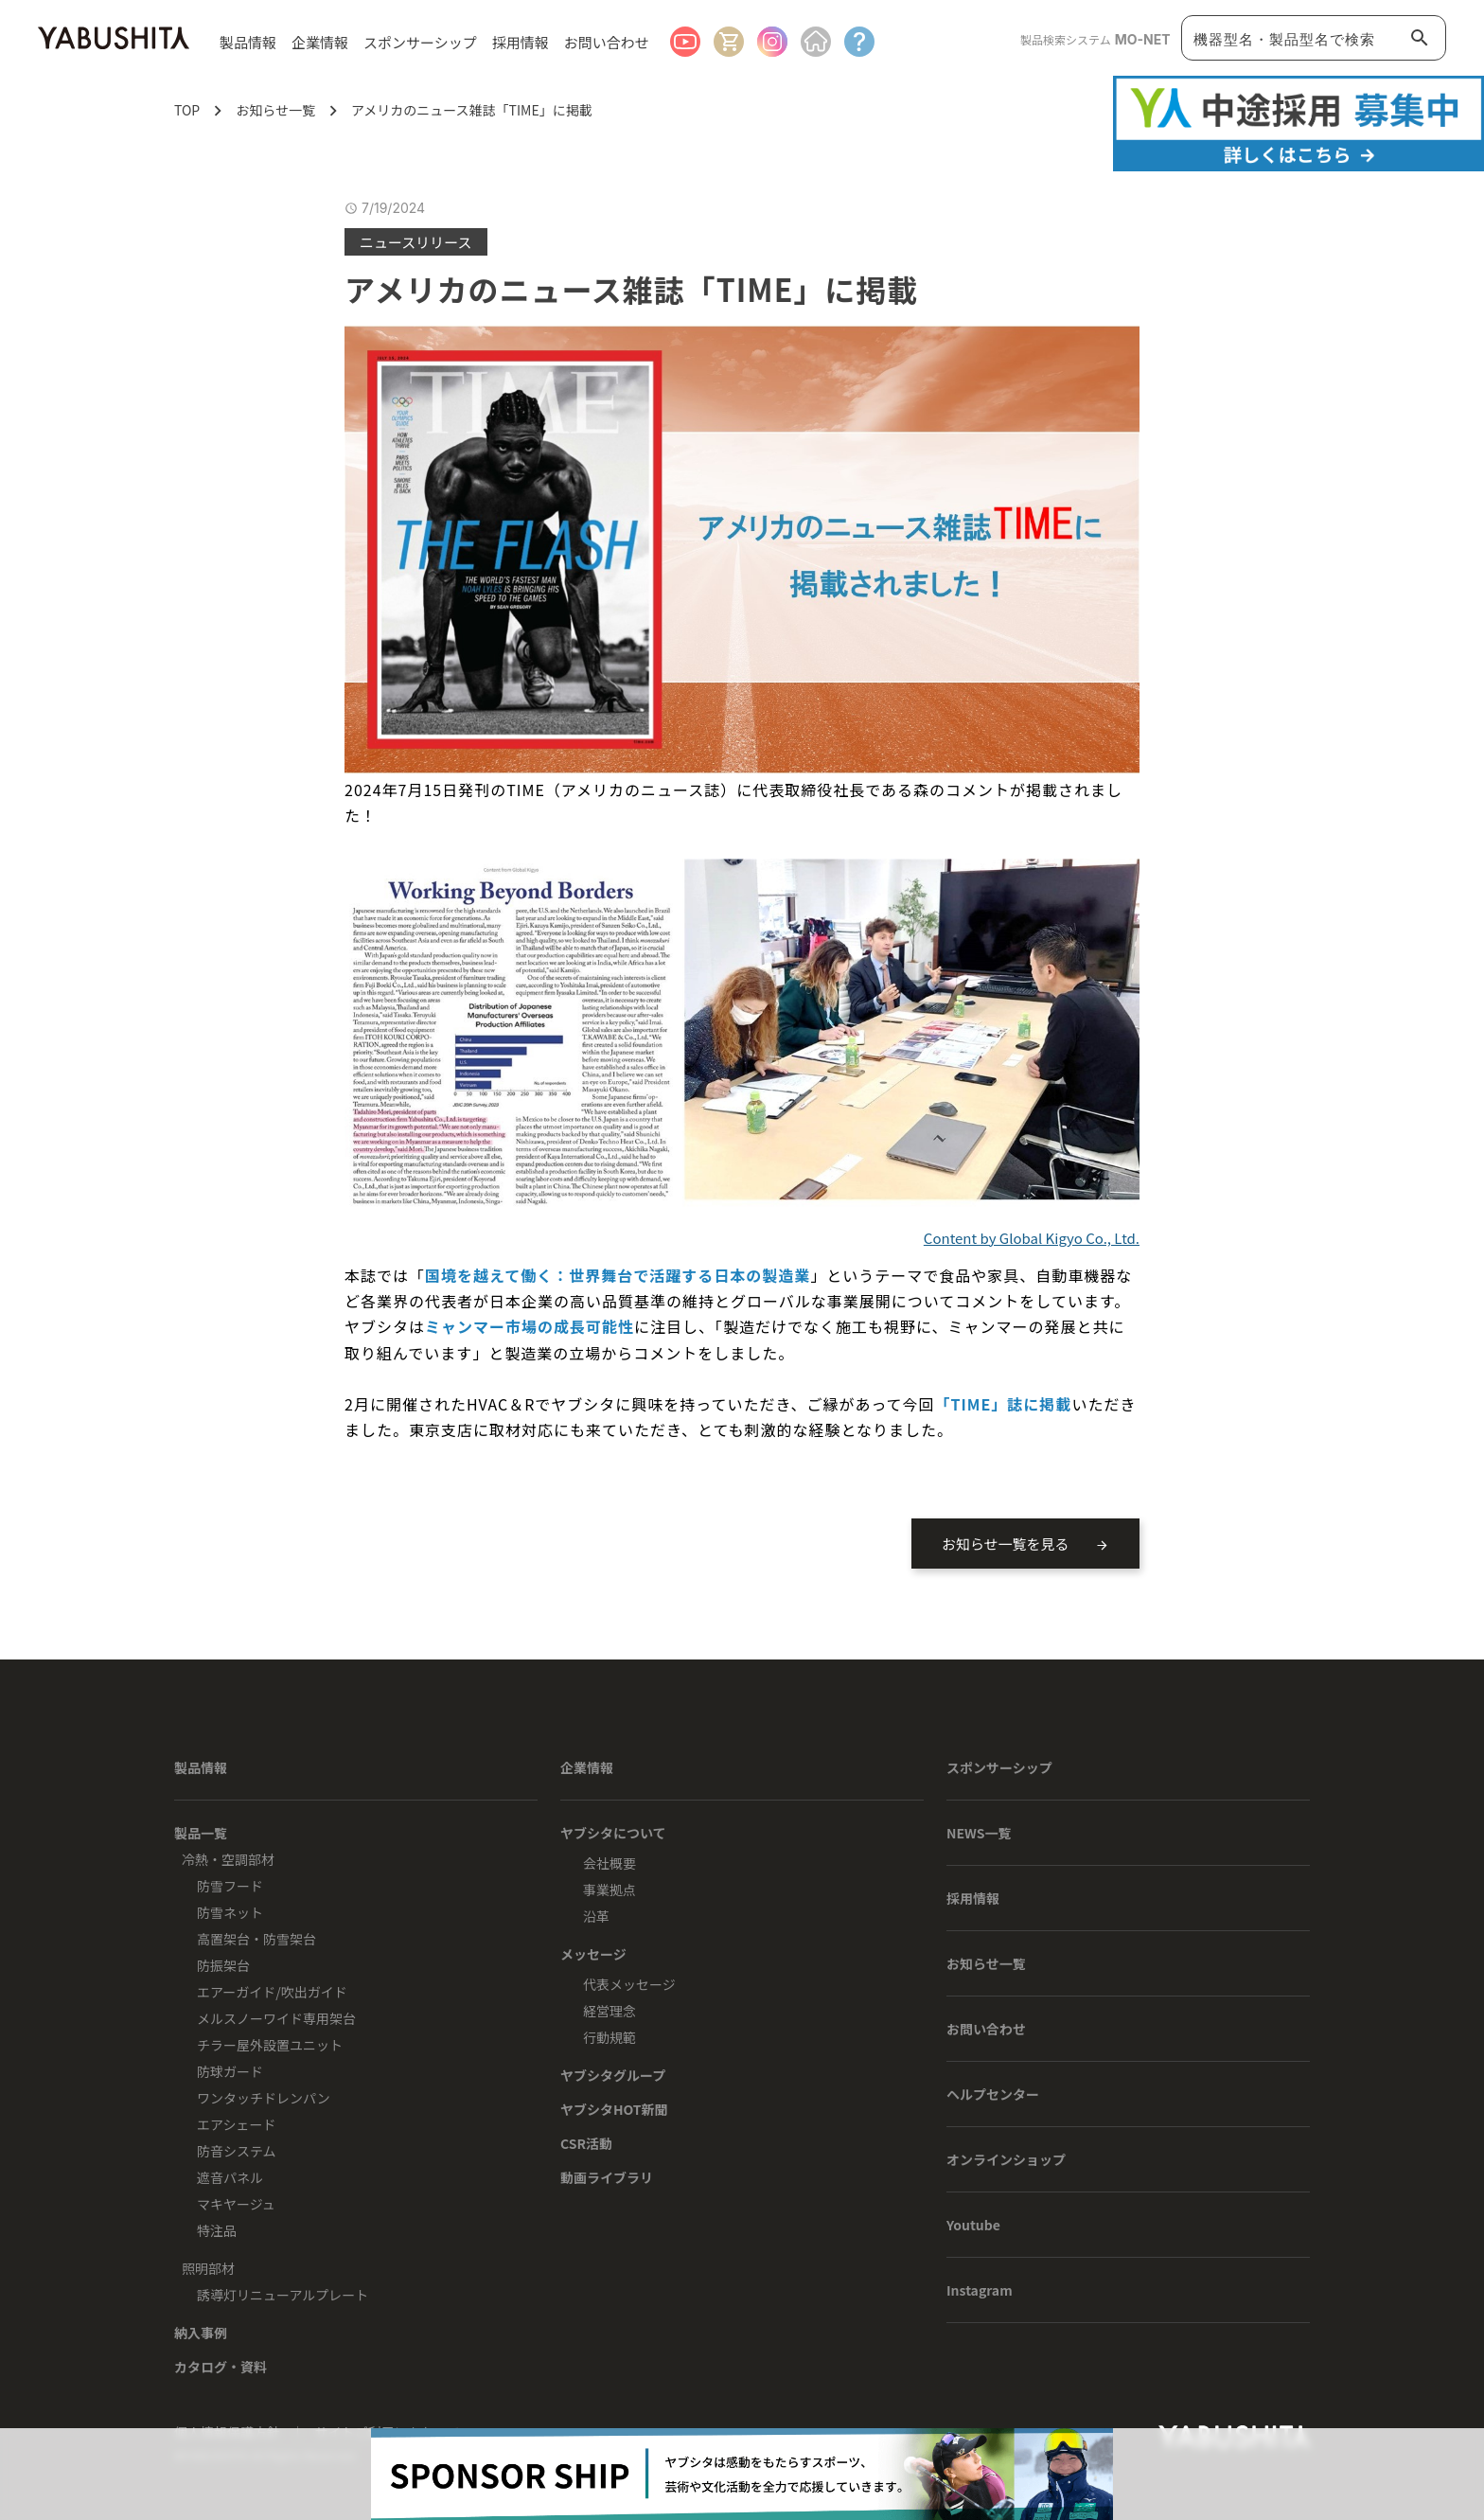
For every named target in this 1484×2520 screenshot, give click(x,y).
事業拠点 (609, 1889)
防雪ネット (230, 1912)
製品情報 (200, 1767)
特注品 (217, 2230)
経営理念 (609, 2010)
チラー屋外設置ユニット (270, 2044)
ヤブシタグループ (612, 2075)
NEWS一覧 (979, 1832)
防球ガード (230, 2071)
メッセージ (593, 1953)
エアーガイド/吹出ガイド (272, 1991)
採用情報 (520, 42)
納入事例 (200, 2332)
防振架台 (223, 1965)
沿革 (596, 1916)
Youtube (973, 2224)
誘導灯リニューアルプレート (282, 2294)
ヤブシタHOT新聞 (614, 2109)
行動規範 (609, 2037)
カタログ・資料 (220, 2366)
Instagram (979, 2289)
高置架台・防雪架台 (256, 1938)
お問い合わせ (606, 42)
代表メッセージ (629, 1984)
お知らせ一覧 (986, 1963)
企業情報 (586, 1767)
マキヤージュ (236, 2203)
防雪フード (230, 1885)
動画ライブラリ (606, 2177)
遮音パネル (230, 2177)
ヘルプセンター (992, 2094)
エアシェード (236, 2124)
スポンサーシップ (420, 42)
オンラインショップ (1006, 2159)
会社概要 (609, 1863)
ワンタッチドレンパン (263, 2097)
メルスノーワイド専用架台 (276, 2018)
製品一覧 (200, 1832)
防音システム (236, 2150)
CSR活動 (586, 2143)
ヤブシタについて (613, 1832)
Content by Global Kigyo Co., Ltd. (1032, 1238)
